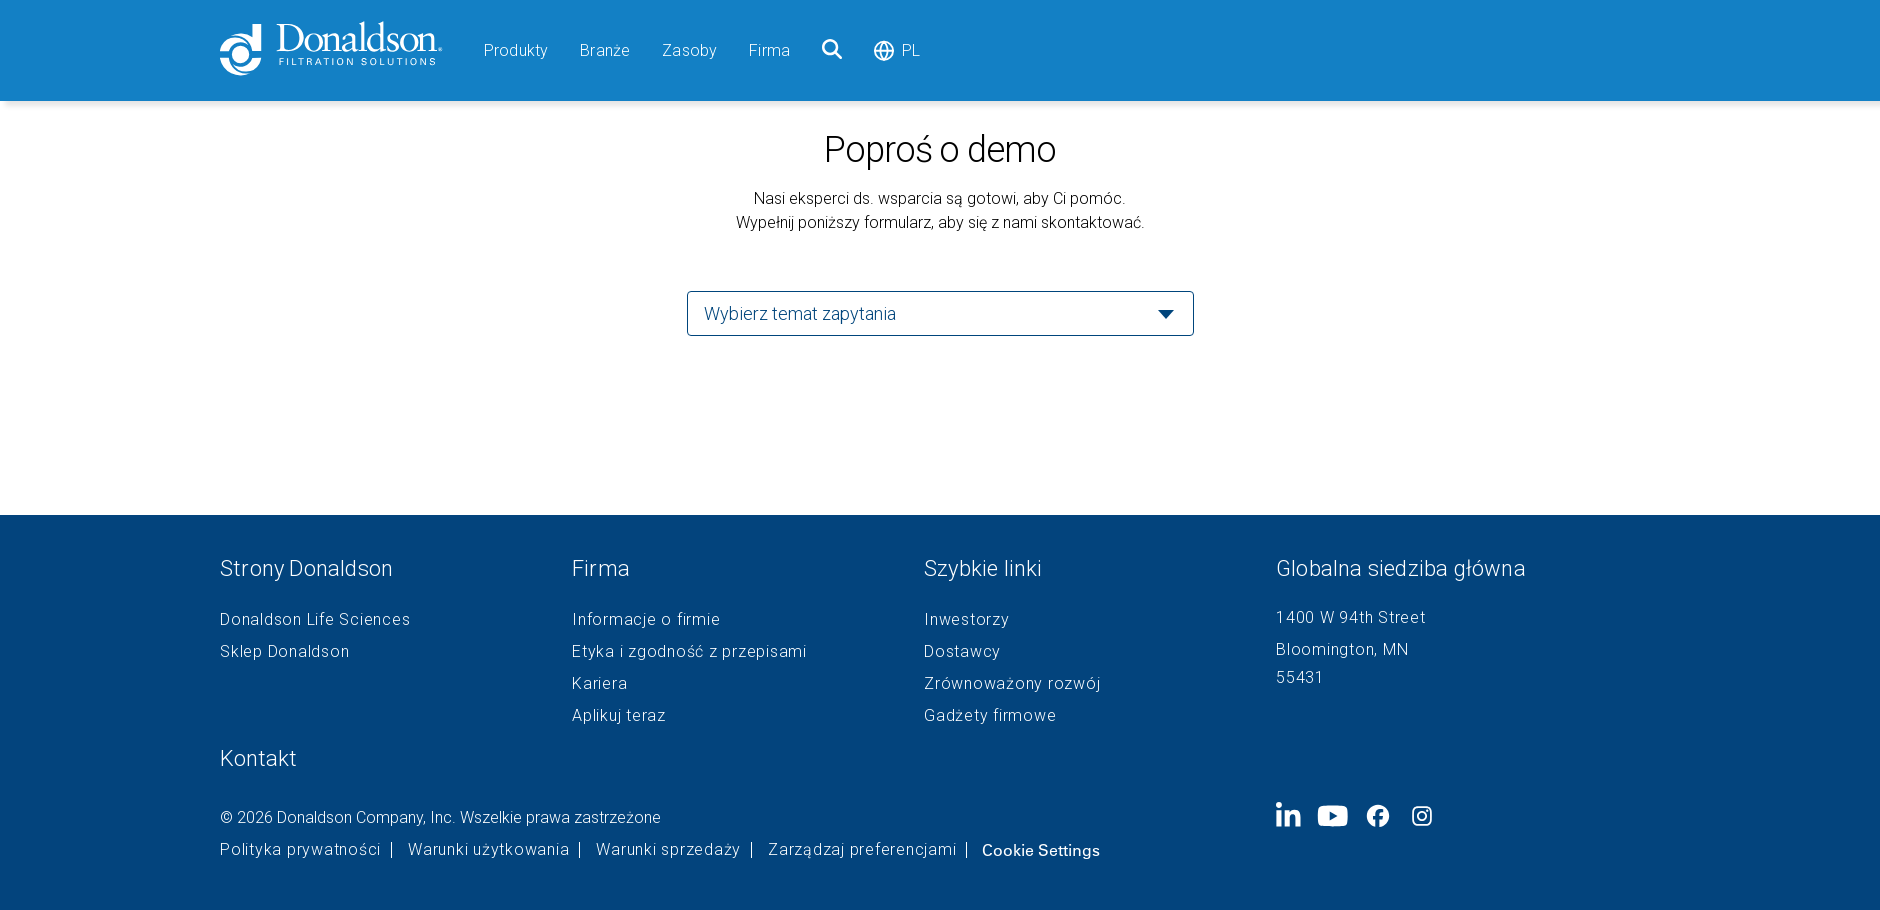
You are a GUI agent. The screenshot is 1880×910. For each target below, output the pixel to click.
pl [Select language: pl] (897, 50)
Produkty (516, 50)
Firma (769, 50)
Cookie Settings (1041, 850)
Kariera (599, 684)
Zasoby (689, 50)
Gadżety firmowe (990, 716)
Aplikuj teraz (619, 716)
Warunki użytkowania (488, 850)
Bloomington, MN (1342, 649)
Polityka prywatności (300, 850)
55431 (1300, 677)
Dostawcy (962, 652)
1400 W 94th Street (1351, 617)
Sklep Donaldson (284, 652)
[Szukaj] (832, 50)
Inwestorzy (967, 620)
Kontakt (258, 758)
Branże (605, 50)
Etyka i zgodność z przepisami (689, 652)
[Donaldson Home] (344, 50)
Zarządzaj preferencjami (862, 850)
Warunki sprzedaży (668, 850)
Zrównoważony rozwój (1012, 684)
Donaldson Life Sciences (315, 620)
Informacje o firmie (646, 620)
